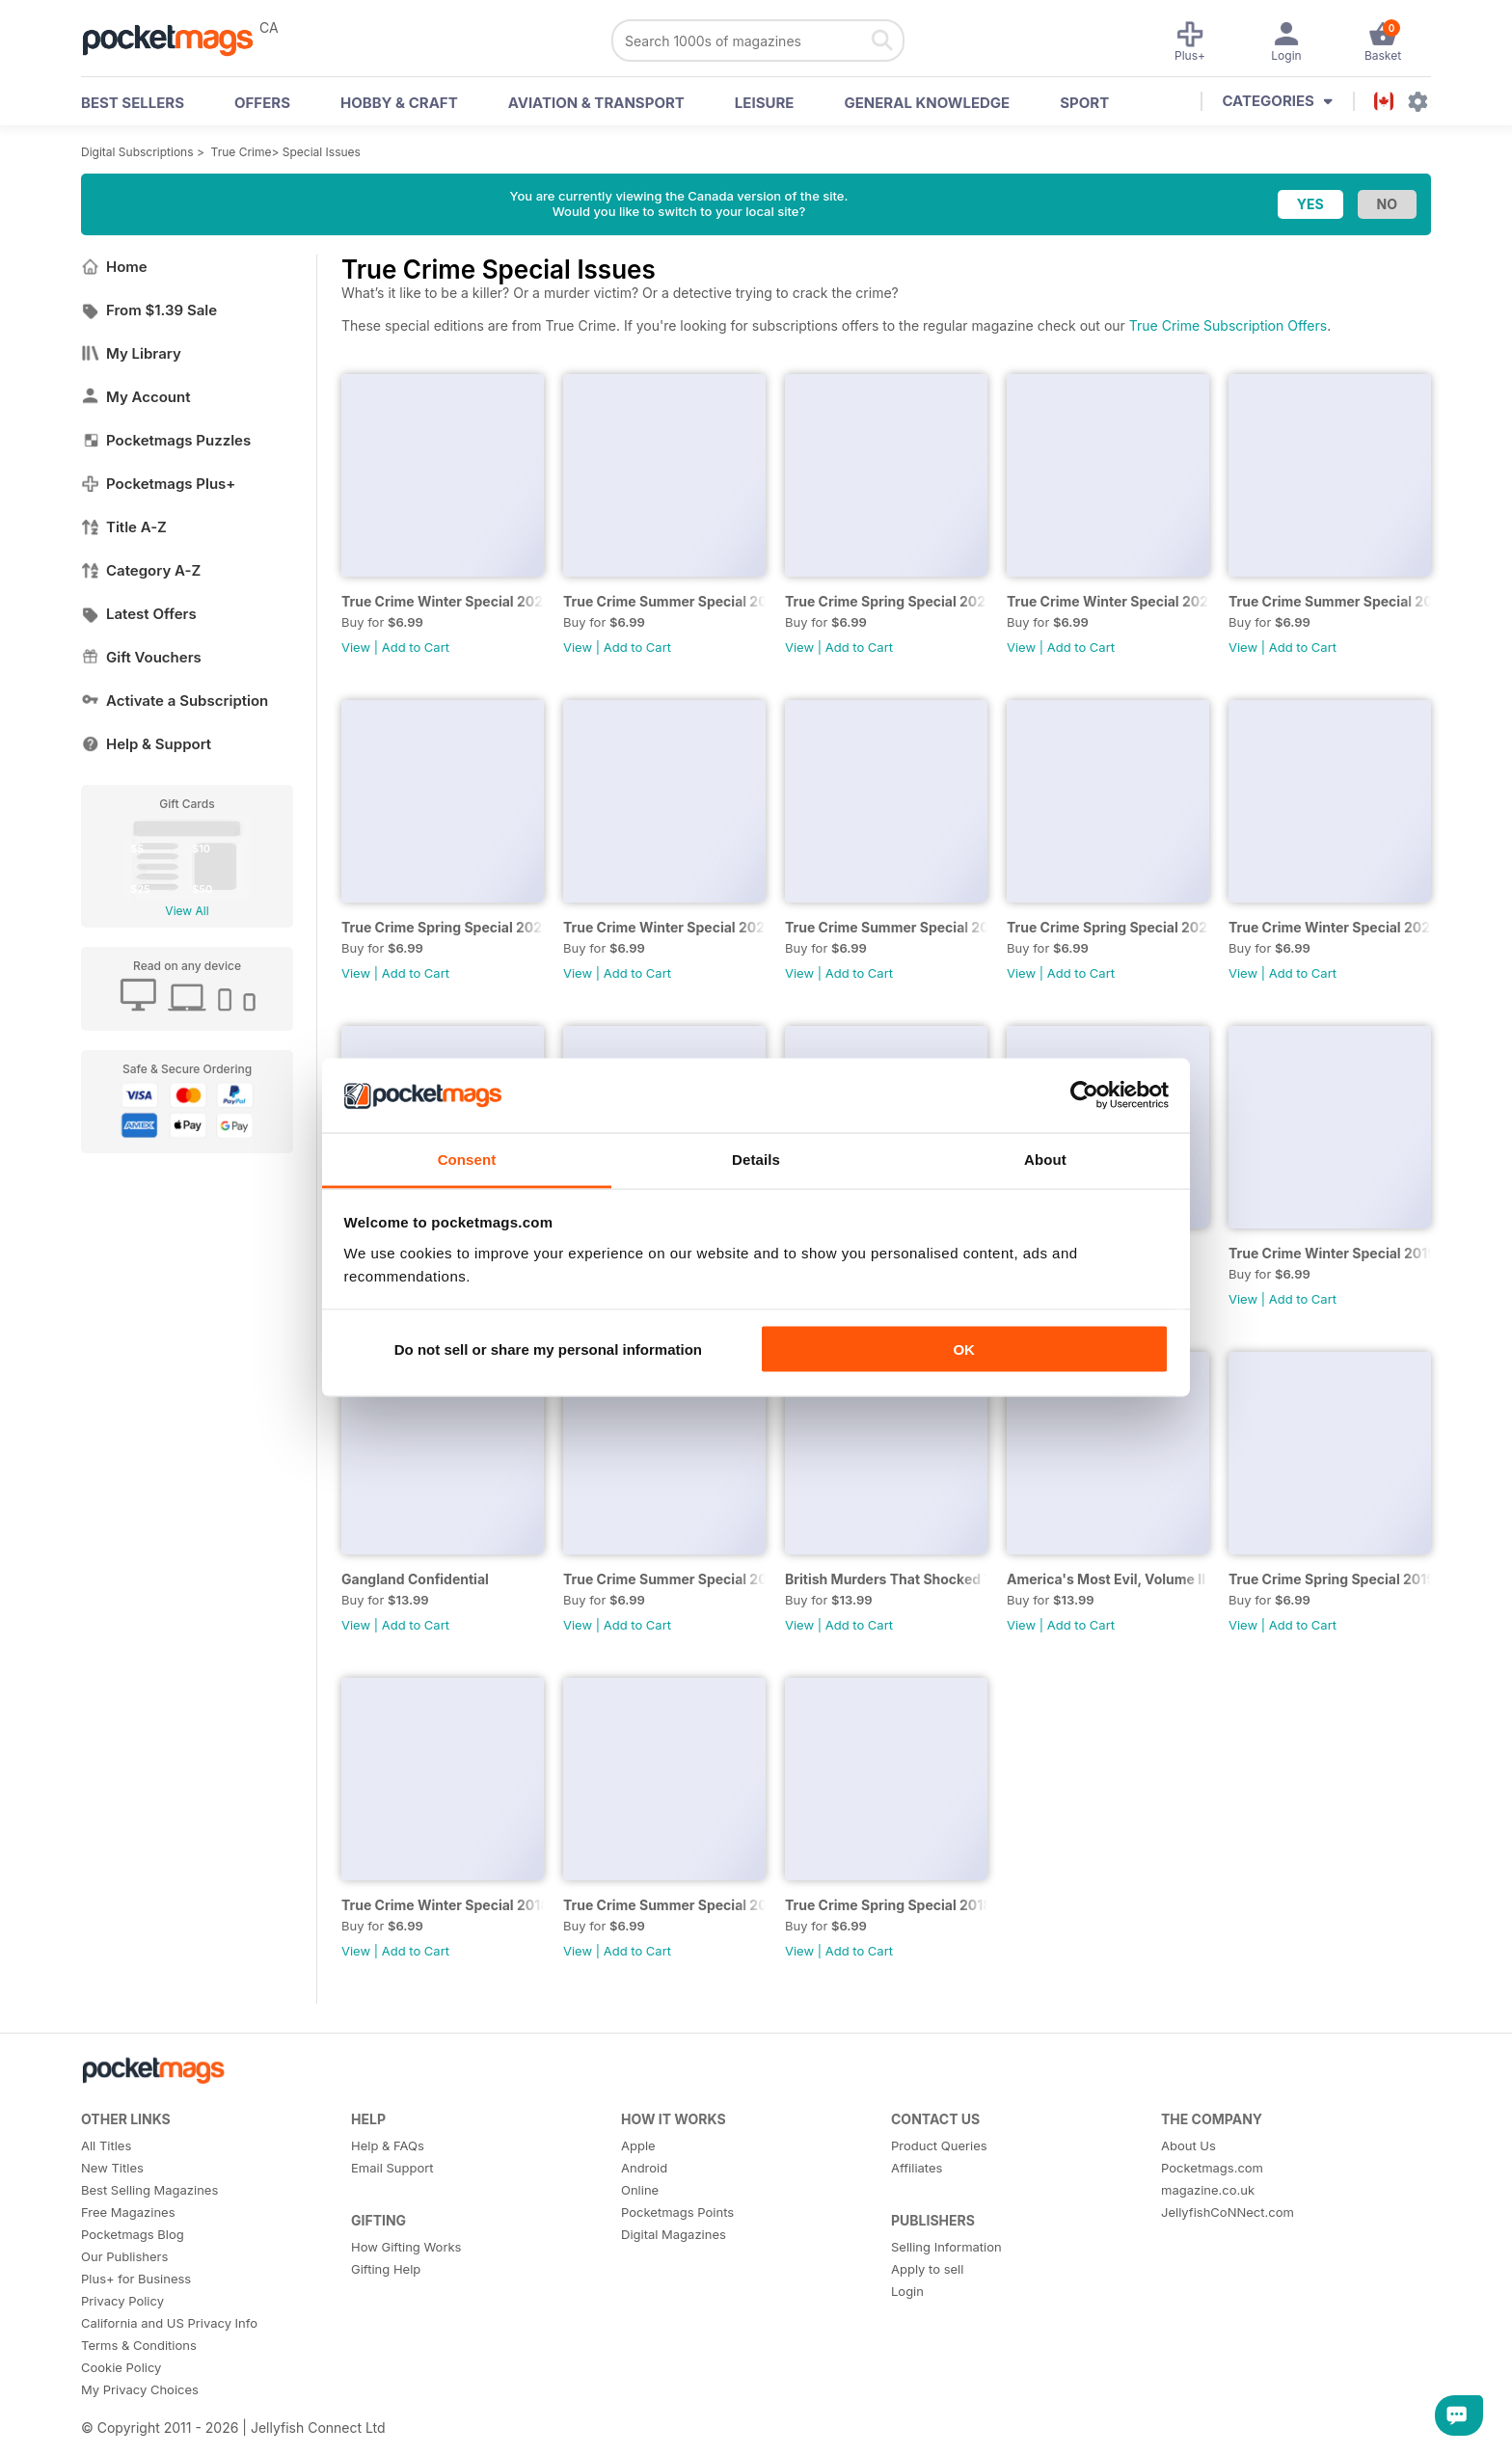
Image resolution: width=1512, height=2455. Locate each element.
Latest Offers (139, 614)
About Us (1188, 2145)
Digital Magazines (673, 2234)
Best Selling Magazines (149, 2190)
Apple (638, 2145)
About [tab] (1045, 1158)
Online (640, 2190)
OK (964, 1349)
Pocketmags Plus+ (158, 483)
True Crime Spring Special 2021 (1108, 927)
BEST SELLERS (132, 103)
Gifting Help (385, 2269)
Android (644, 2167)
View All (186, 911)
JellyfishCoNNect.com (1227, 2212)
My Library (131, 353)
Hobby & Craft (399, 103)
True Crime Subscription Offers (1228, 325)
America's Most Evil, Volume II (1106, 1579)
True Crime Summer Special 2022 (1329, 601)
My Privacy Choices (140, 2389)
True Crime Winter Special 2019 (1329, 1253)
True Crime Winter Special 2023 (442, 601)
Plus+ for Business (136, 2278)
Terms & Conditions (139, 2345)
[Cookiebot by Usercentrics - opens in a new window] (1084, 1095)
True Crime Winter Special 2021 (664, 927)
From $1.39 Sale (149, 310)
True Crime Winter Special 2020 (1329, 927)
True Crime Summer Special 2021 (886, 927)
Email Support (392, 2167)
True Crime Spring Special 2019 (1329, 1579)
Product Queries (939, 2145)
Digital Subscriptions (137, 152)
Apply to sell (927, 2269)
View (355, 647)
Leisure (765, 103)
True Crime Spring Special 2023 (886, 601)
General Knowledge (927, 103)
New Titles (112, 2167)
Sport (1084, 103)
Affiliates (916, 2167)
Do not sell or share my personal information (548, 1349)
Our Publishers (124, 2256)
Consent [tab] (467, 1158)
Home (114, 266)
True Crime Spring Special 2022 (442, 927)
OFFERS (262, 103)
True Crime (241, 152)
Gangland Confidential (415, 1579)
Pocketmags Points (677, 2212)
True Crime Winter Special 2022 (1108, 601)
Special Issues (322, 152)
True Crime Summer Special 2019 (664, 1579)
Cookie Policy (121, 2367)
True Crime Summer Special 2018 (664, 1905)
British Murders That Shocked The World (886, 1579)
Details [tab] (756, 1158)
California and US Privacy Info (169, 2323)
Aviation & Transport (596, 103)
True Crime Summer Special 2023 (664, 601)
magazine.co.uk (1208, 2190)
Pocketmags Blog (132, 2234)
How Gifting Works (406, 2246)
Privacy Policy (122, 2300)
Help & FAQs (387, 2145)
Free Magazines (128, 2212)
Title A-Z (124, 527)
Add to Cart (415, 647)
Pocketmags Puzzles (166, 440)
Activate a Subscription (174, 700)
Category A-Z (141, 570)
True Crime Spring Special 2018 (886, 1905)
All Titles (106, 2145)
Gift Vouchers (141, 657)
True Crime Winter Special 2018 (442, 1905)
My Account (136, 397)
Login (907, 2291)
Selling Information (946, 2246)
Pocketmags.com (1212, 2167)
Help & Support (146, 744)
